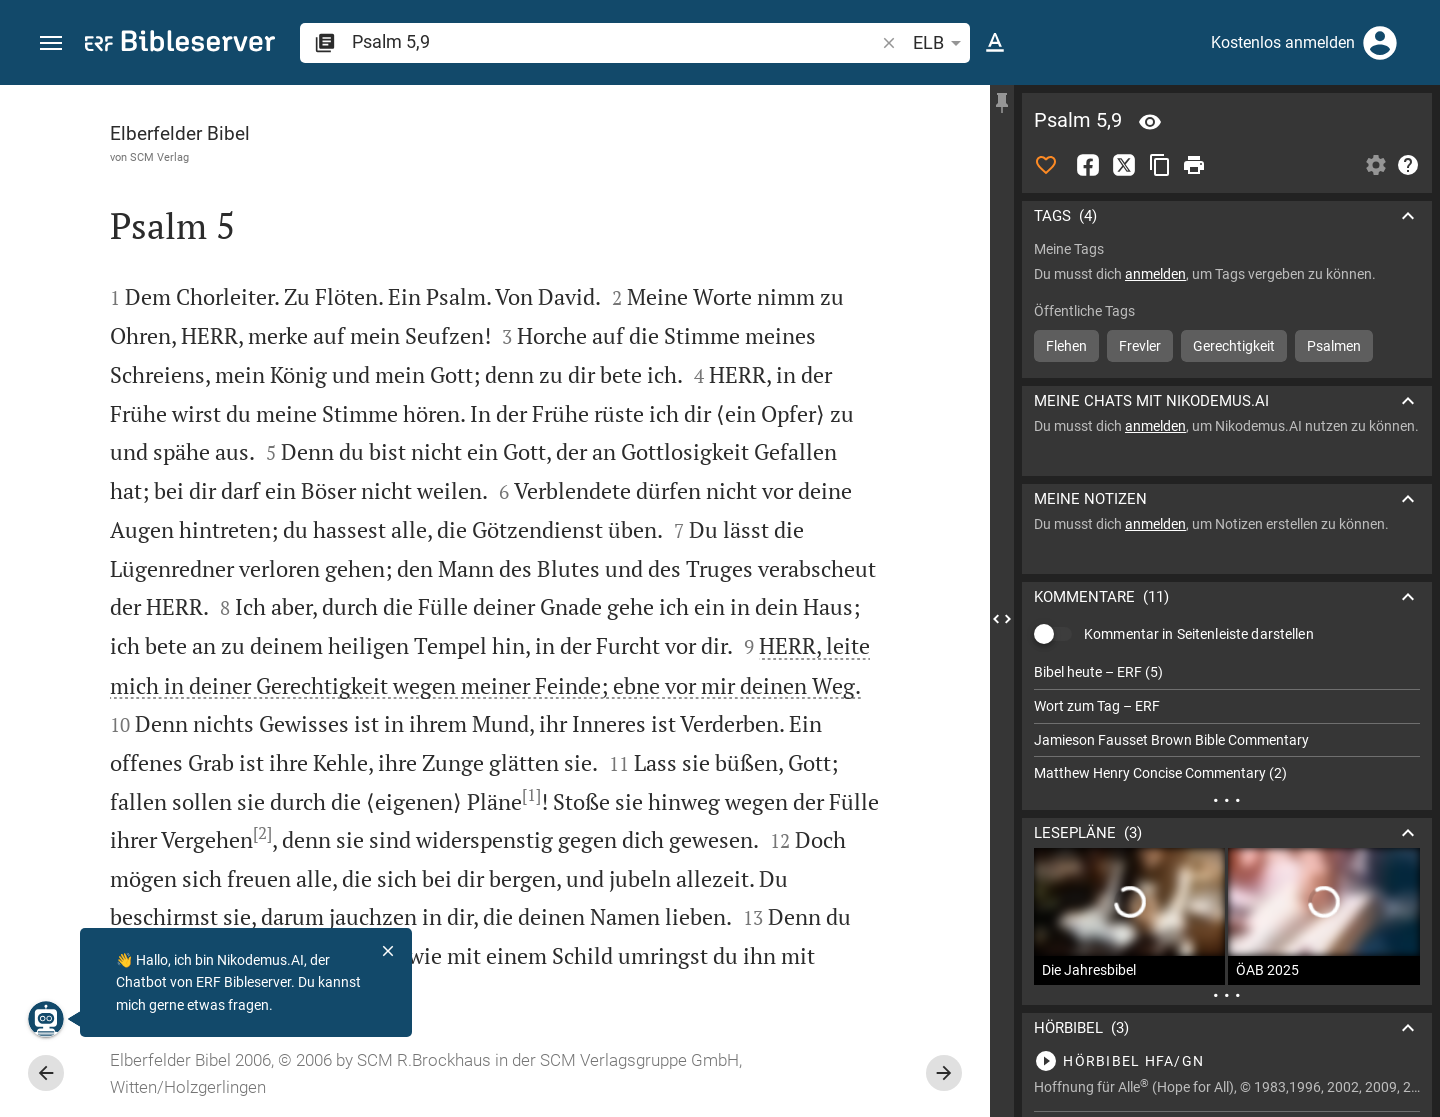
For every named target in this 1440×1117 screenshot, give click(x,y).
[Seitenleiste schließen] (1002, 619)
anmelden (1155, 274)
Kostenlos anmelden (1283, 42)
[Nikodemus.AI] (46, 1019)
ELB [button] (940, 43)
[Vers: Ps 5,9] (1150, 122)
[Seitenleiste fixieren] (1002, 103)
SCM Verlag (159, 157)
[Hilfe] (1408, 165)
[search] (615, 41)
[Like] (1046, 165)
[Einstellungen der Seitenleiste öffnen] (1376, 165)
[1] (531, 795)
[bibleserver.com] (180, 44)
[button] (51, 43)
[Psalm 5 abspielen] (1227, 1061)
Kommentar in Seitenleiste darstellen (1199, 634)
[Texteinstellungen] (995, 43)
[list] (1227, 723)
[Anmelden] (1380, 43)
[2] (262, 833)
